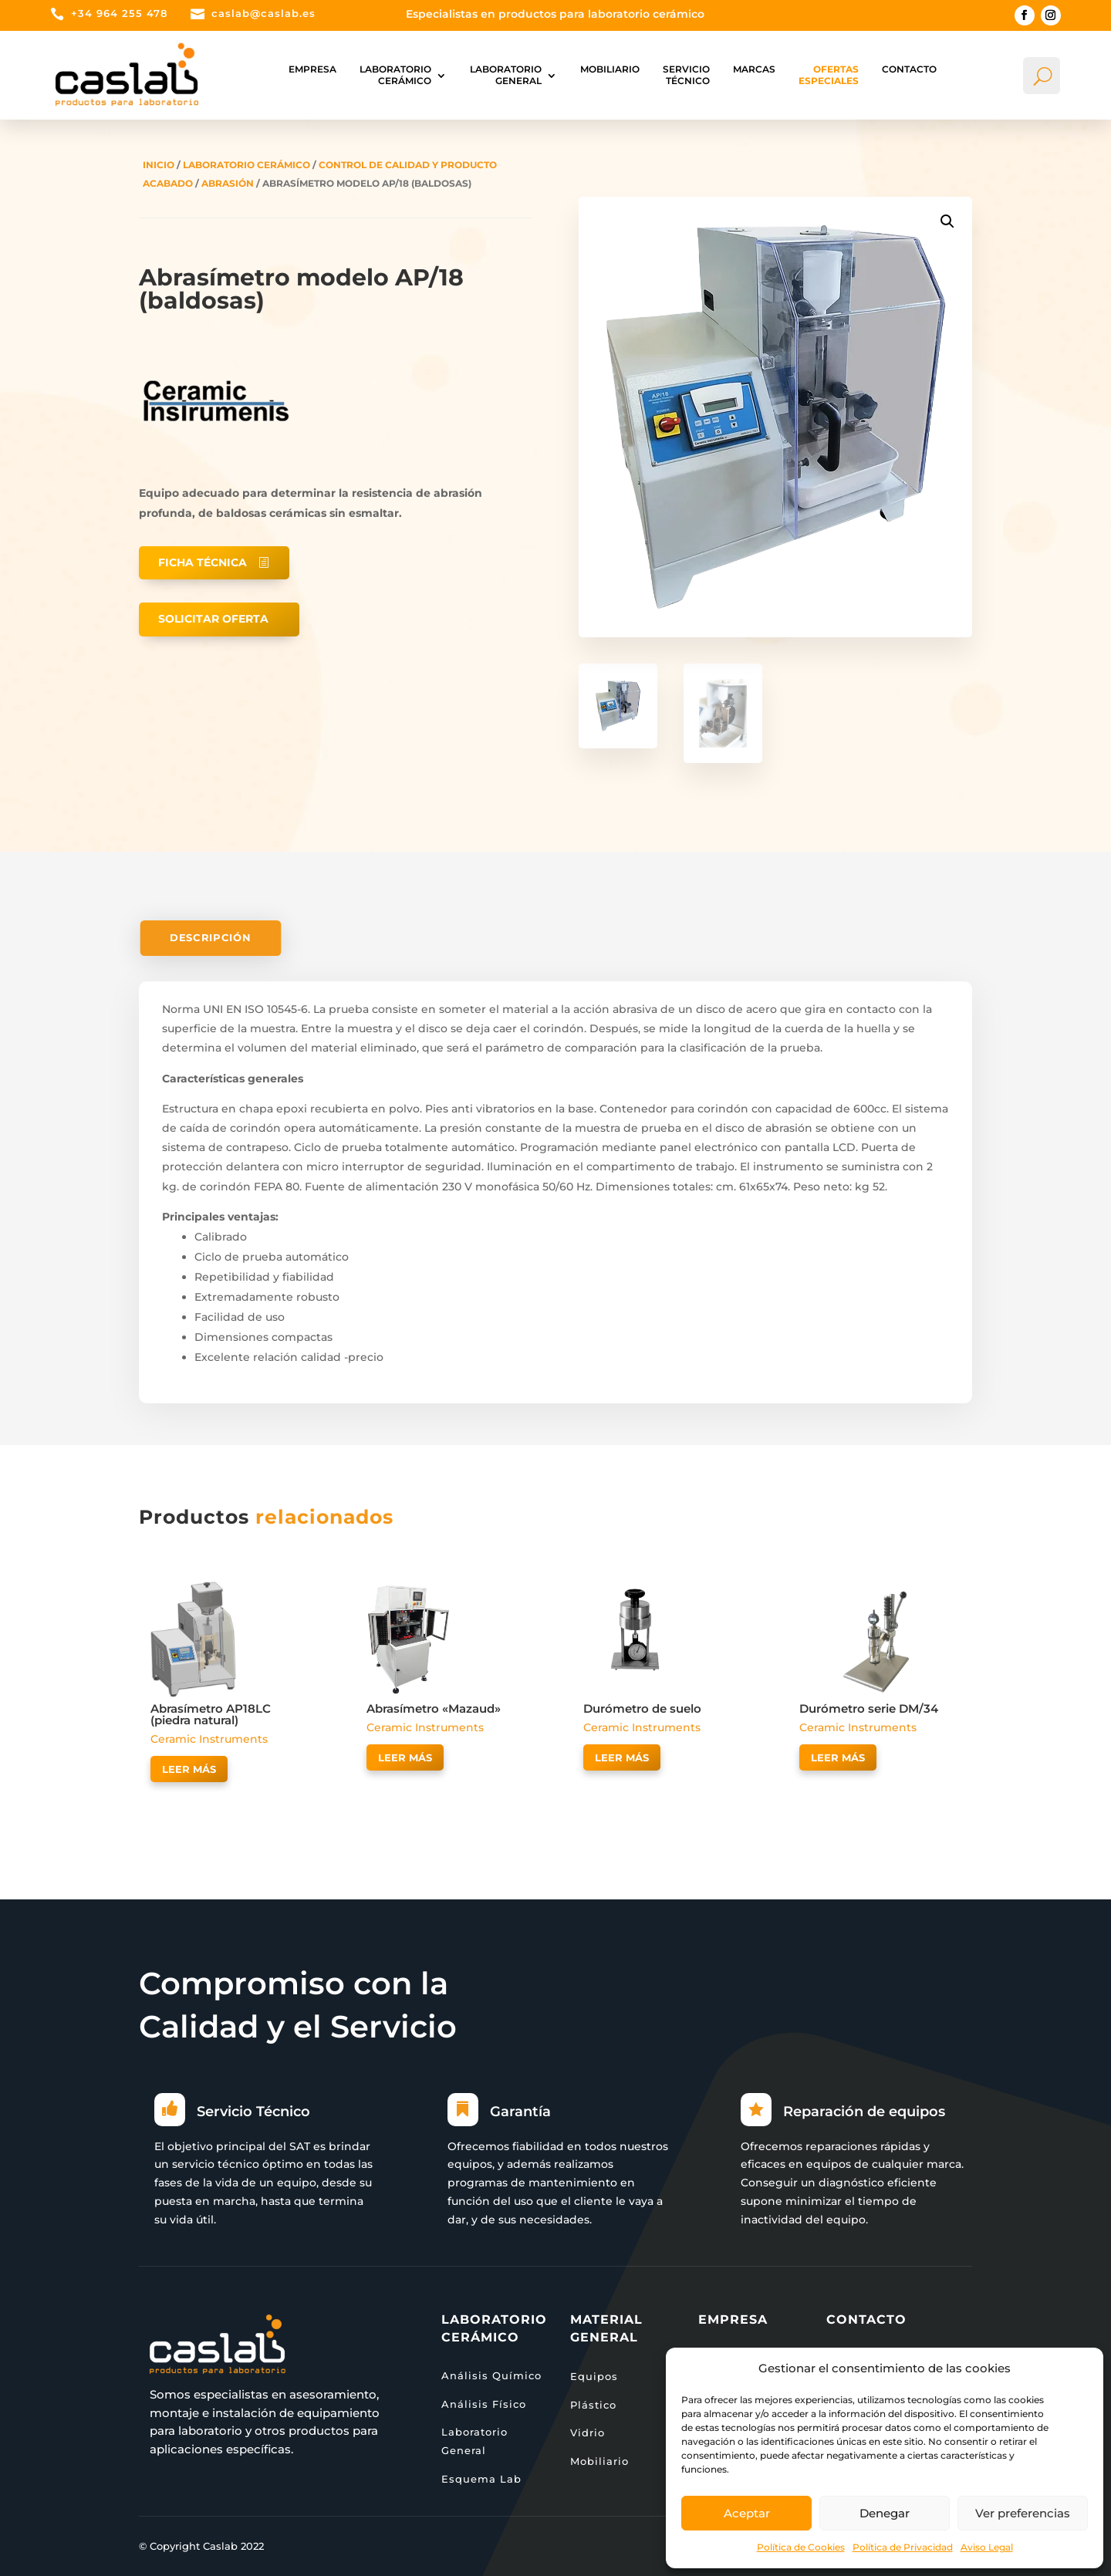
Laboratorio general (506, 74)
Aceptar (747, 2513)
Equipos (594, 2376)
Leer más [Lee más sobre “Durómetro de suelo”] (622, 1757)
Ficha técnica (202, 562)
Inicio (158, 164)
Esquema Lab (481, 2479)
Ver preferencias (1022, 2513)
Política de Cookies (801, 2547)
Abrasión (227, 183)
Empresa (312, 69)
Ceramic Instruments (209, 1739)
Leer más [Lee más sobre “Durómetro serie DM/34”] (838, 1757)
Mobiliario (610, 69)
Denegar (884, 2513)
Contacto (909, 69)
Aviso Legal (987, 2547)
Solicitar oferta (213, 619)
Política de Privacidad (903, 2547)
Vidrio (587, 2432)
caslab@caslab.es (263, 13)
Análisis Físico (483, 2404)
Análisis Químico (491, 2375)
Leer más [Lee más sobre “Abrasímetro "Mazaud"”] (405, 1757)
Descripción (210, 937)
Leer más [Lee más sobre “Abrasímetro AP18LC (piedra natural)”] (189, 1769)
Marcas (754, 69)
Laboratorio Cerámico (395, 74)
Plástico (593, 2405)
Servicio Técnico (686, 74)
